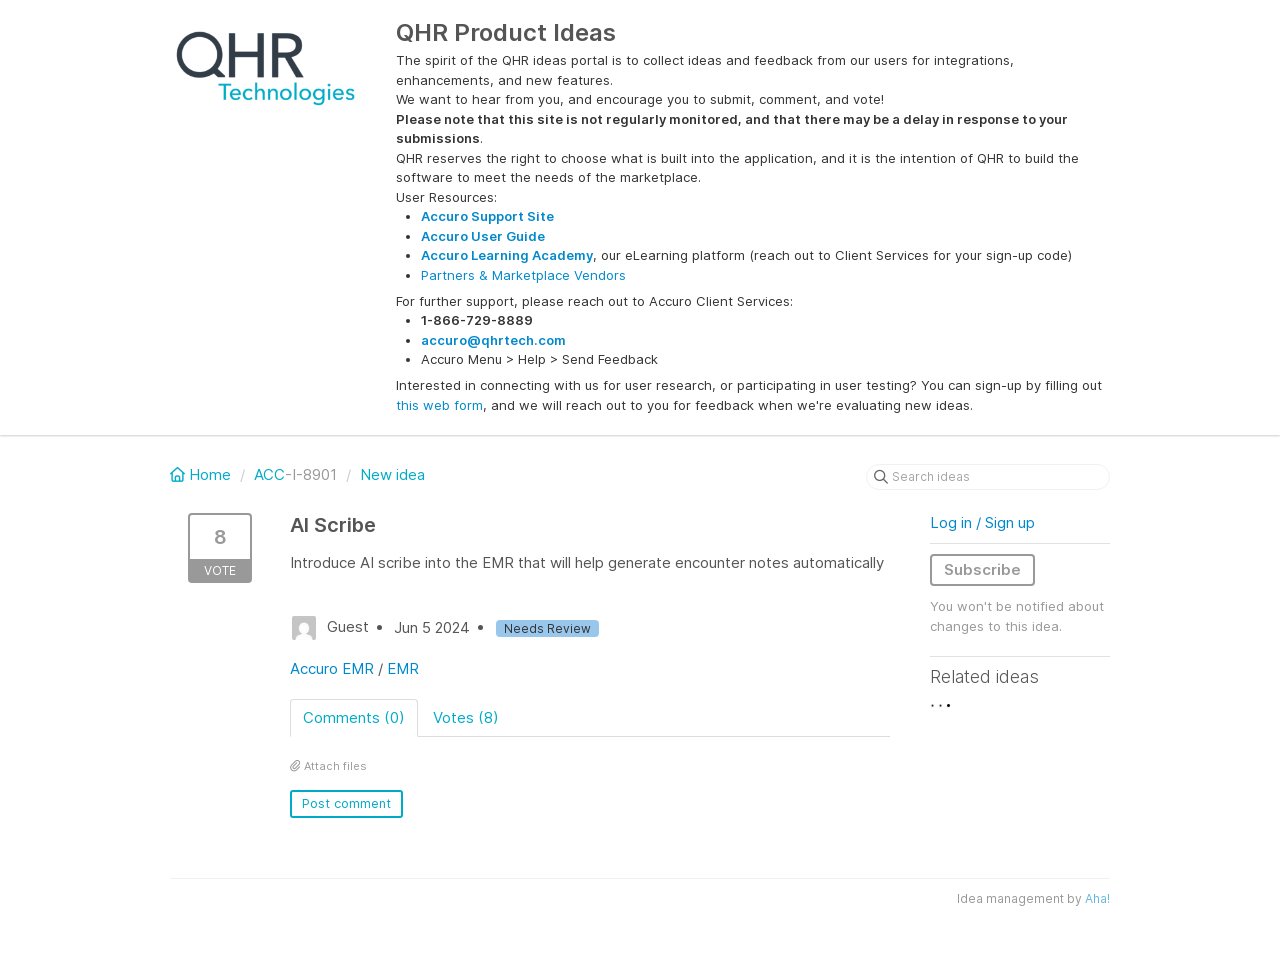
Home (202, 474)
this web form (439, 405)
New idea (392, 474)
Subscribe (982, 569)
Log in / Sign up (982, 522)
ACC (269, 474)
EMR (403, 668)
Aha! (1097, 898)
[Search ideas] (988, 477)
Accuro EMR (332, 668)
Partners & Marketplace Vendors (523, 275)
